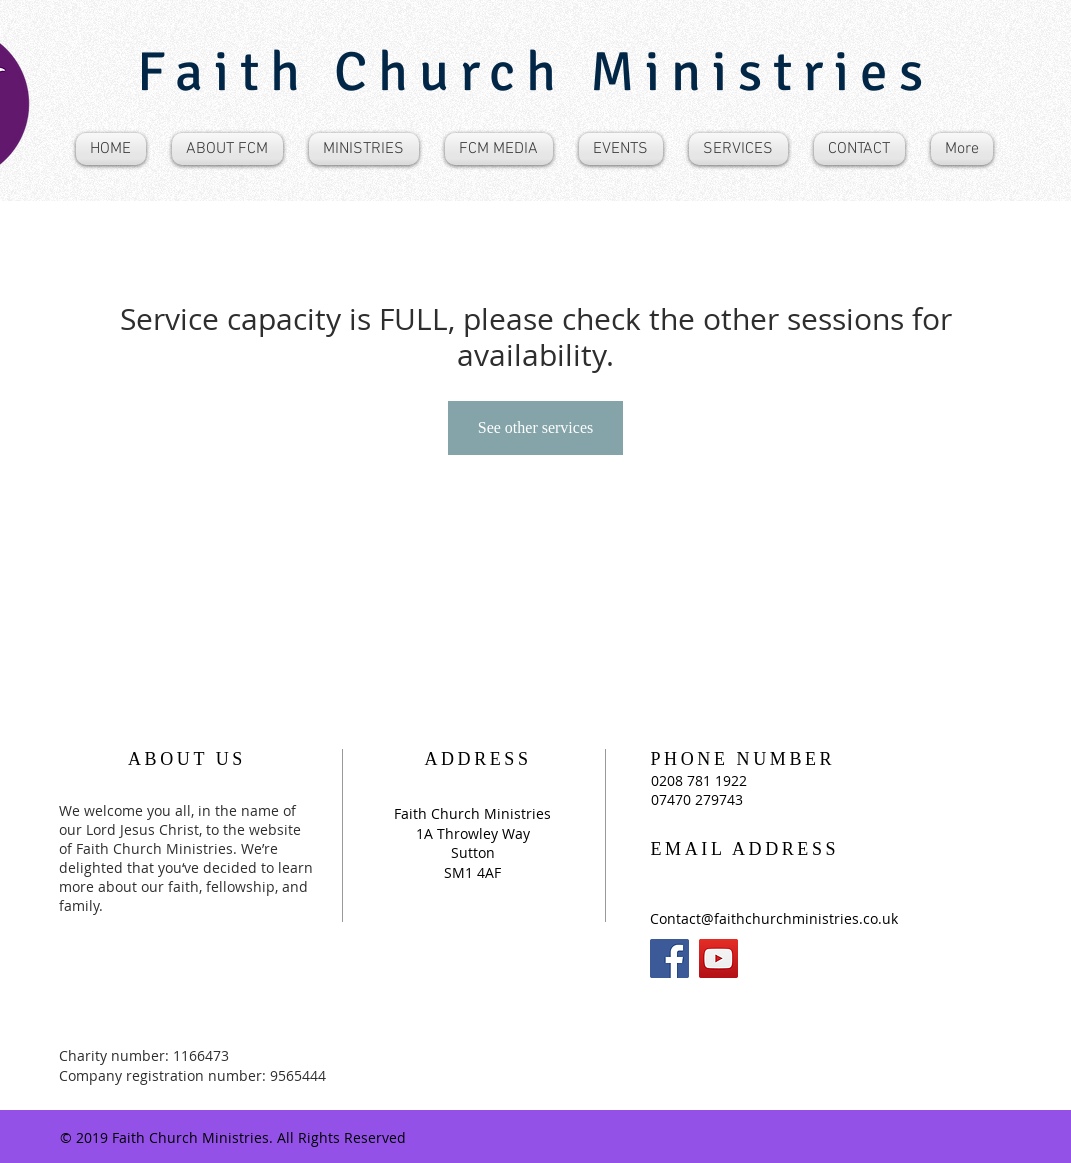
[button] (227, 149)
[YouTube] (718, 958)
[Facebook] (669, 958)
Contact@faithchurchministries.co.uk (774, 918)
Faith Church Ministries (535, 72)
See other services (536, 427)
